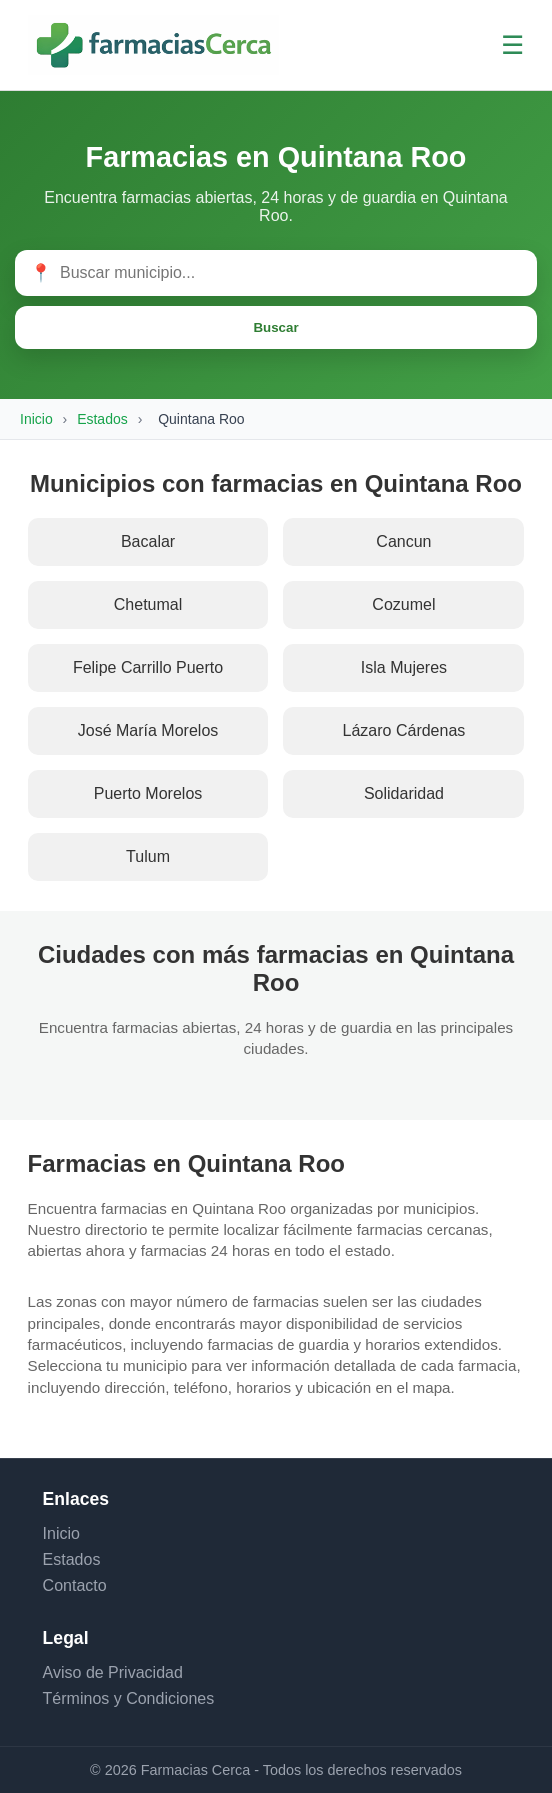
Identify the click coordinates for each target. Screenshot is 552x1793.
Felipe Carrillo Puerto (148, 667)
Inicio (36, 419)
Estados (102, 419)
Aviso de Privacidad (113, 1672)
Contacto (75, 1585)
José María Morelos (148, 730)
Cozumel (403, 604)
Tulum (148, 856)
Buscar (275, 327)
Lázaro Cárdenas (404, 730)
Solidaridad (404, 793)
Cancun (403, 541)
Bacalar (148, 541)
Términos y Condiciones (129, 1698)
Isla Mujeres (404, 667)
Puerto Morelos (148, 793)
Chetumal (148, 604)
